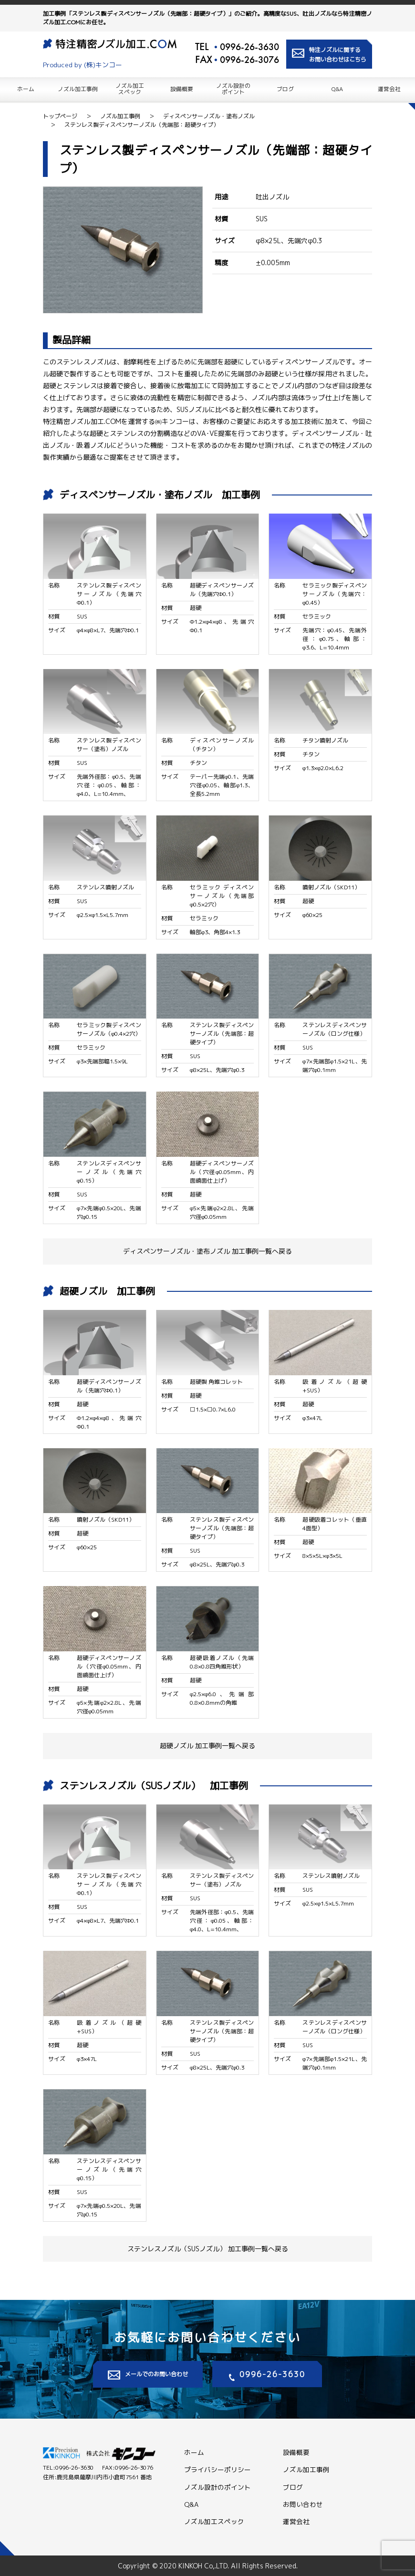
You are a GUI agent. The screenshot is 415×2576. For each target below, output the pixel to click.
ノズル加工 (129, 88)
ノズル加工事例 (78, 88)
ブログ (285, 88)
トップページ (60, 116)
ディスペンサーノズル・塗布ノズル (209, 116)
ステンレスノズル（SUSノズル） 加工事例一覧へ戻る (207, 2248)
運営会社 (389, 88)
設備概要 (181, 88)
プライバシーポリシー (217, 2469)
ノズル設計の (233, 88)
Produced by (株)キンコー (86, 65)
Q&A (337, 88)
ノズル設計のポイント (217, 2486)
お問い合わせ (303, 2503)
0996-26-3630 (249, 47)
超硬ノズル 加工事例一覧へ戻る (207, 1745)
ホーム (26, 88)
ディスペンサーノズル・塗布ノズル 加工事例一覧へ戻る (207, 1251)
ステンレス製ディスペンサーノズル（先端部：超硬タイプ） (141, 125)
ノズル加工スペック (214, 2520)
